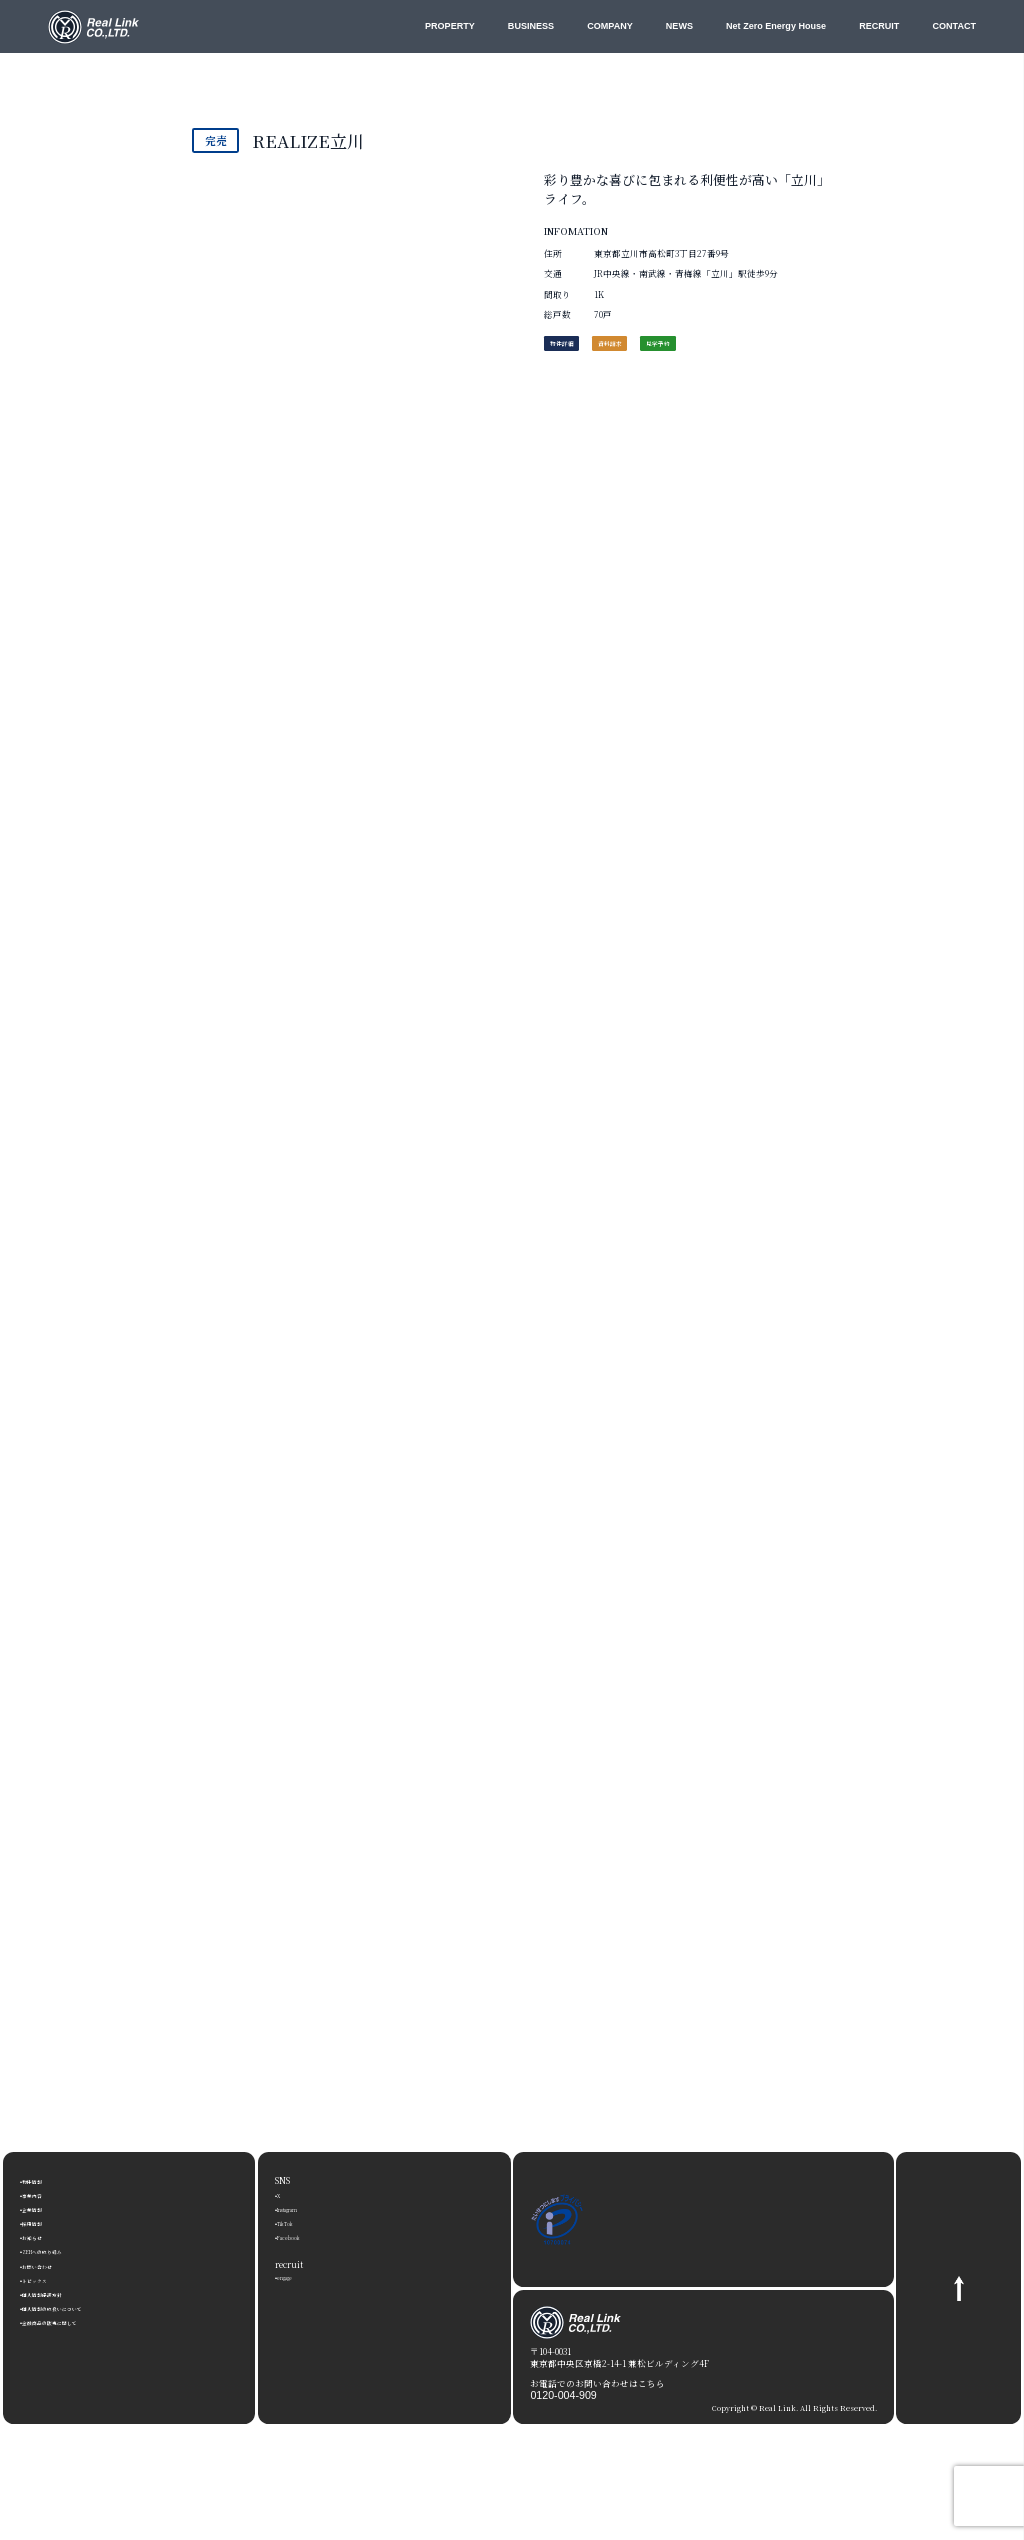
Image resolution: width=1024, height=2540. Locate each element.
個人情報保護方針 (60, 2293)
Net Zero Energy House (776, 26)
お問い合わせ (51, 2265)
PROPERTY (450, 26)
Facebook (297, 2236)
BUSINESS (531, 26)
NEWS (679, 26)
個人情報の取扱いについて (78, 2307)
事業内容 (42, 2194)
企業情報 (42, 2208)
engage (293, 2276)
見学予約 (733, 349)
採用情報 (42, 2222)
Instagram (300, 2208)
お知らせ (42, 2236)
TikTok (293, 2222)
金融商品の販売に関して (73, 2321)
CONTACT (954, 26)
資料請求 (655, 349)
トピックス (46, 2279)
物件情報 (42, 2180)
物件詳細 (577, 349)
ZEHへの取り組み (60, 2250)
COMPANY (610, 26)
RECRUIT (879, 26)
